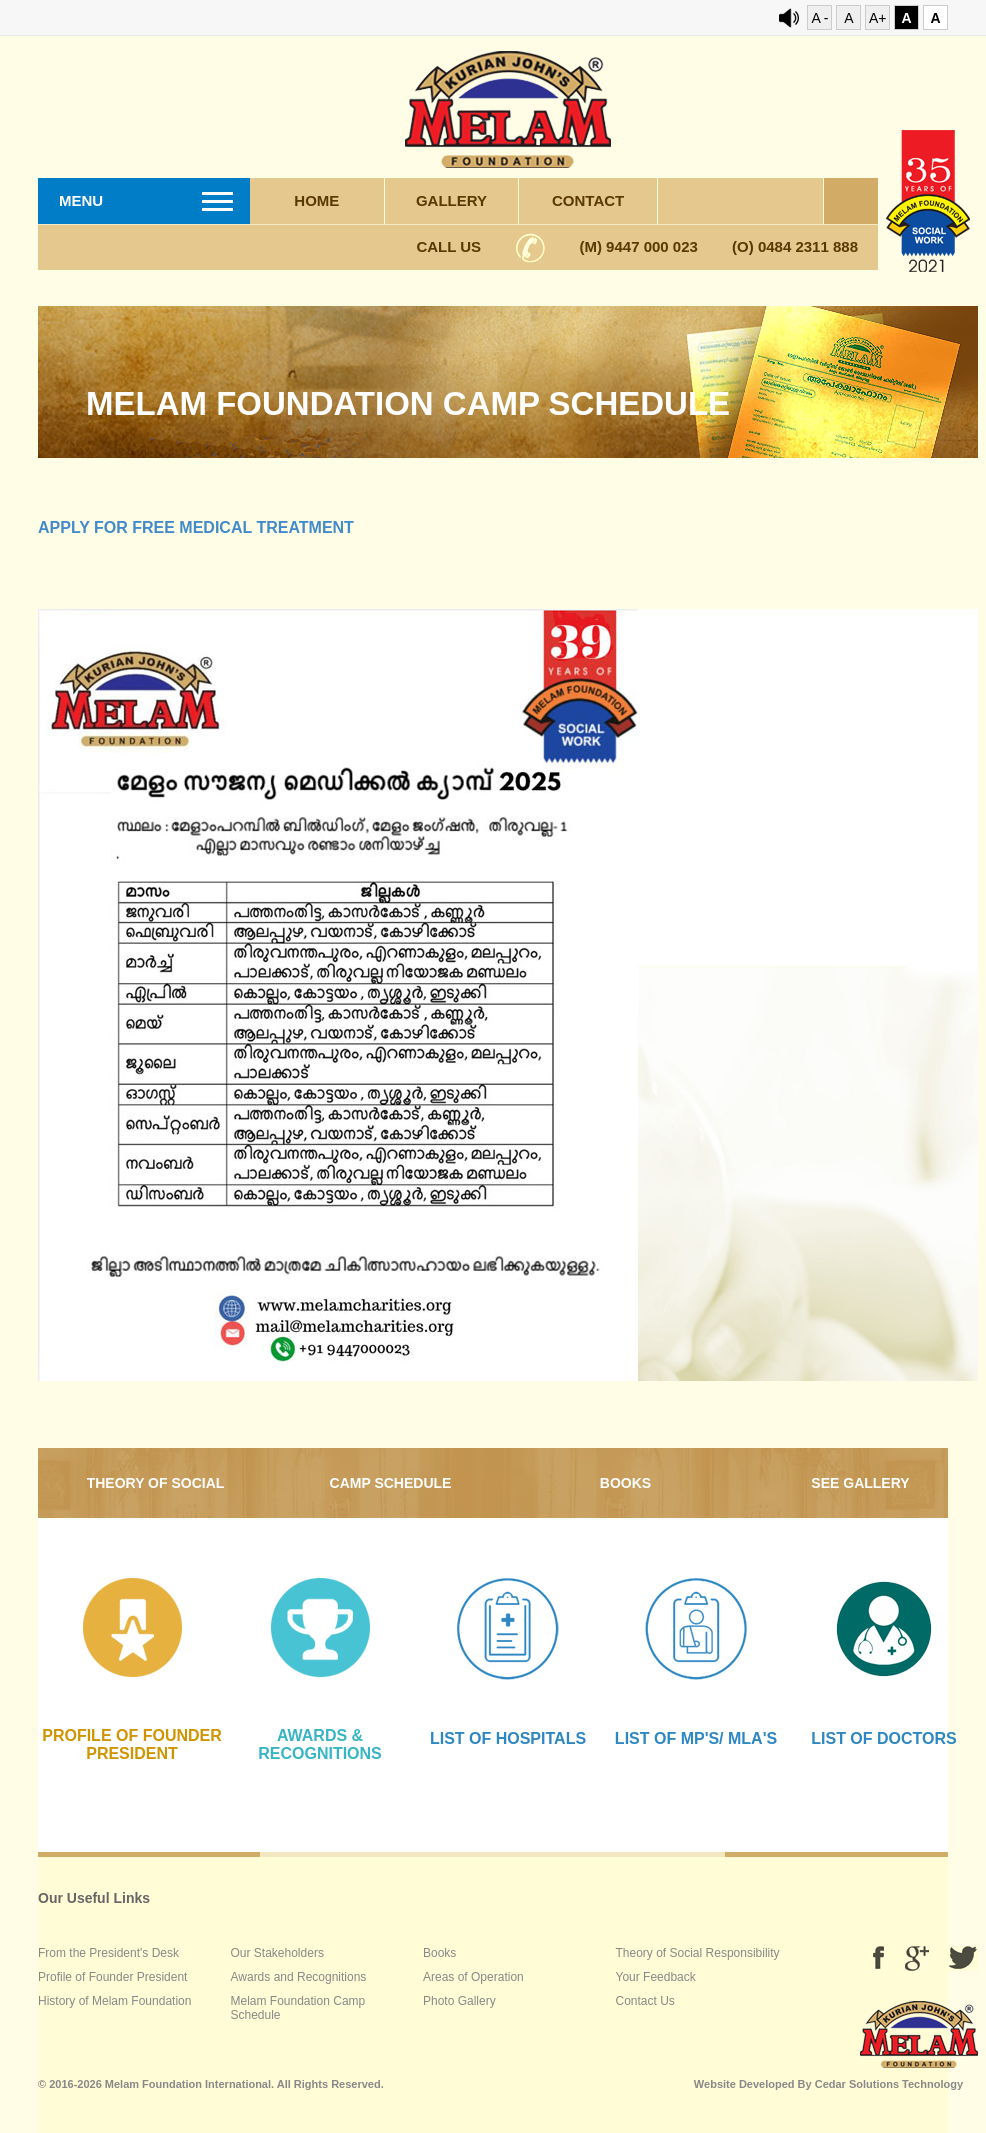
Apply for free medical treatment (196, 527)
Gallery (451, 200)
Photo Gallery (459, 2001)
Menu (81, 200)
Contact (588, 200)
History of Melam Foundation (114, 2001)
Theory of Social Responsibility (156, 1496)
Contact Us (645, 2001)
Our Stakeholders (277, 1953)
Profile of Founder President (112, 1977)
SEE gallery (860, 1483)
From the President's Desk (108, 1953)
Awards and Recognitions (299, 1977)
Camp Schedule (391, 1483)
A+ (878, 18)
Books (625, 1483)
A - (819, 18)
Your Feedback (656, 1977)
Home (316, 200)
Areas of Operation (473, 1977)
